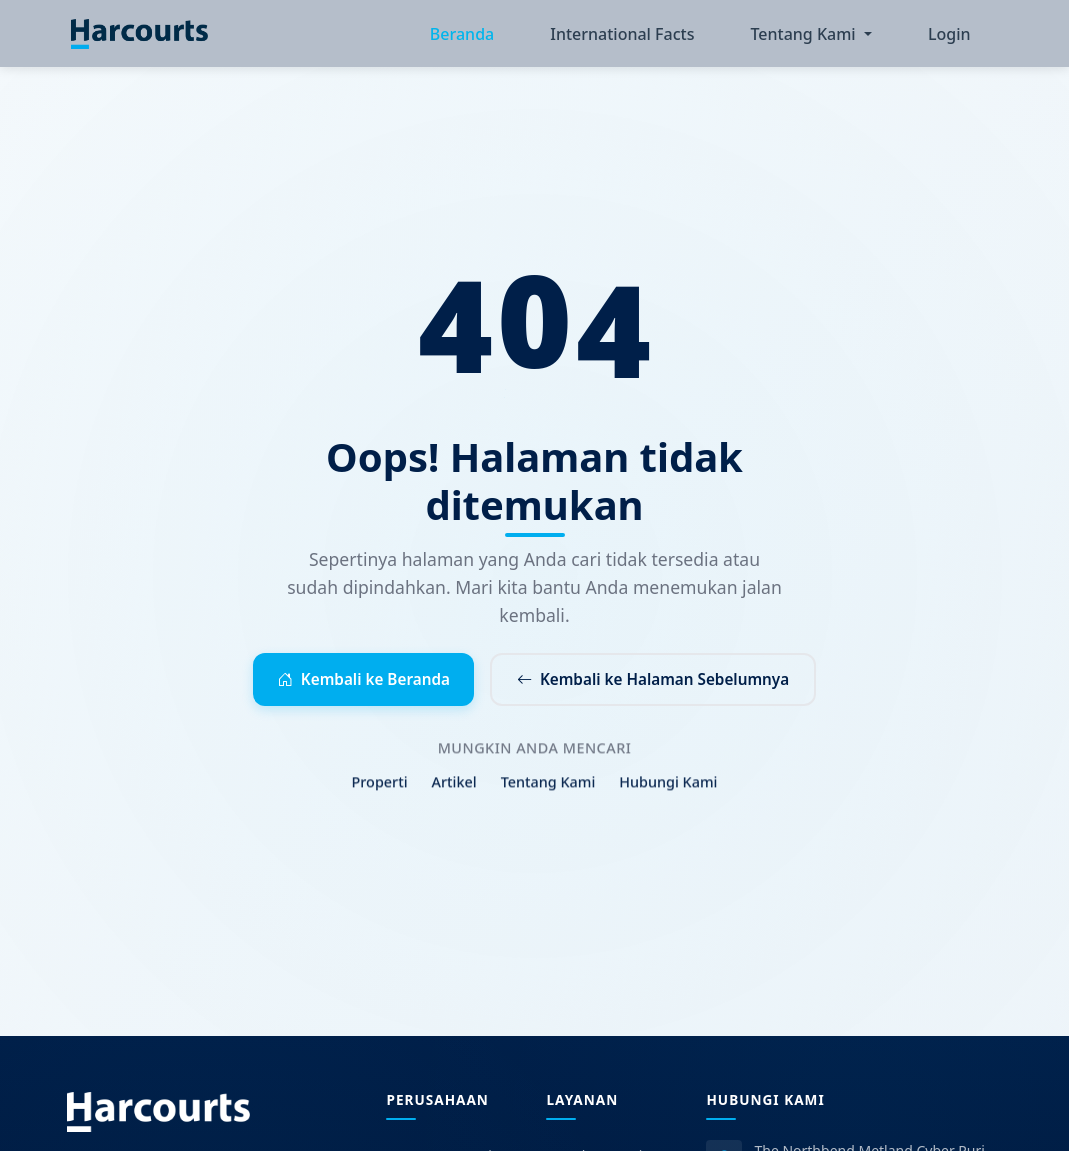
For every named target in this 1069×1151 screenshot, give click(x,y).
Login (949, 36)
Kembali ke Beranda (354, 684)
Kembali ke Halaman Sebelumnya (660, 684)
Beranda (462, 36)
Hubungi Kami (668, 795)
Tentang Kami (548, 795)
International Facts (622, 36)
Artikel (454, 795)
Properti (380, 795)
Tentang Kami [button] (804, 36)
